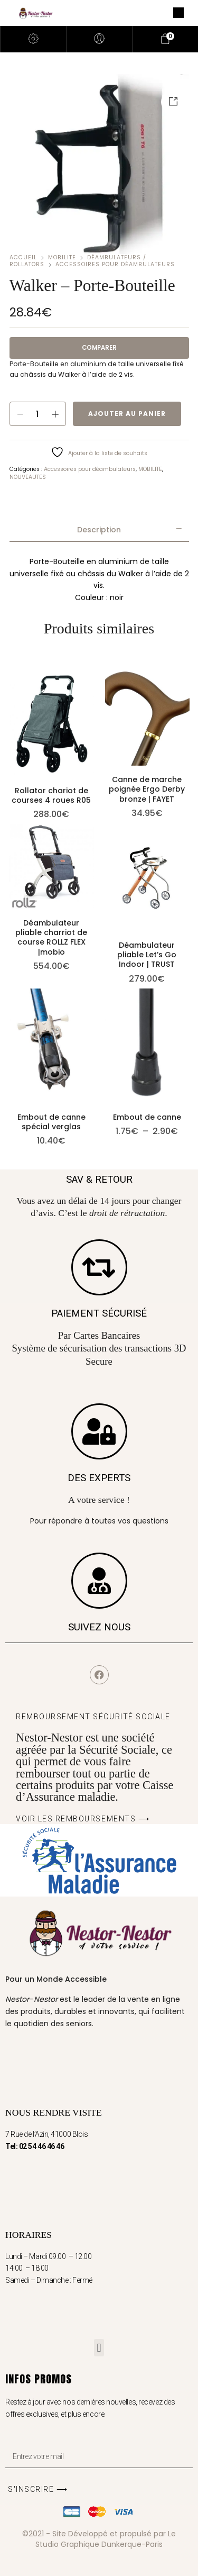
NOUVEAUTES (28, 477)
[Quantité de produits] (37, 413)
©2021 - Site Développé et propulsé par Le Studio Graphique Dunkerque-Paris (99, 2539)
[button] (99, 2347)
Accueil (23, 257)
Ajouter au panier (127, 413)
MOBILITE (62, 257)
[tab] (99, 530)
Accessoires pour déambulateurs (115, 264)
